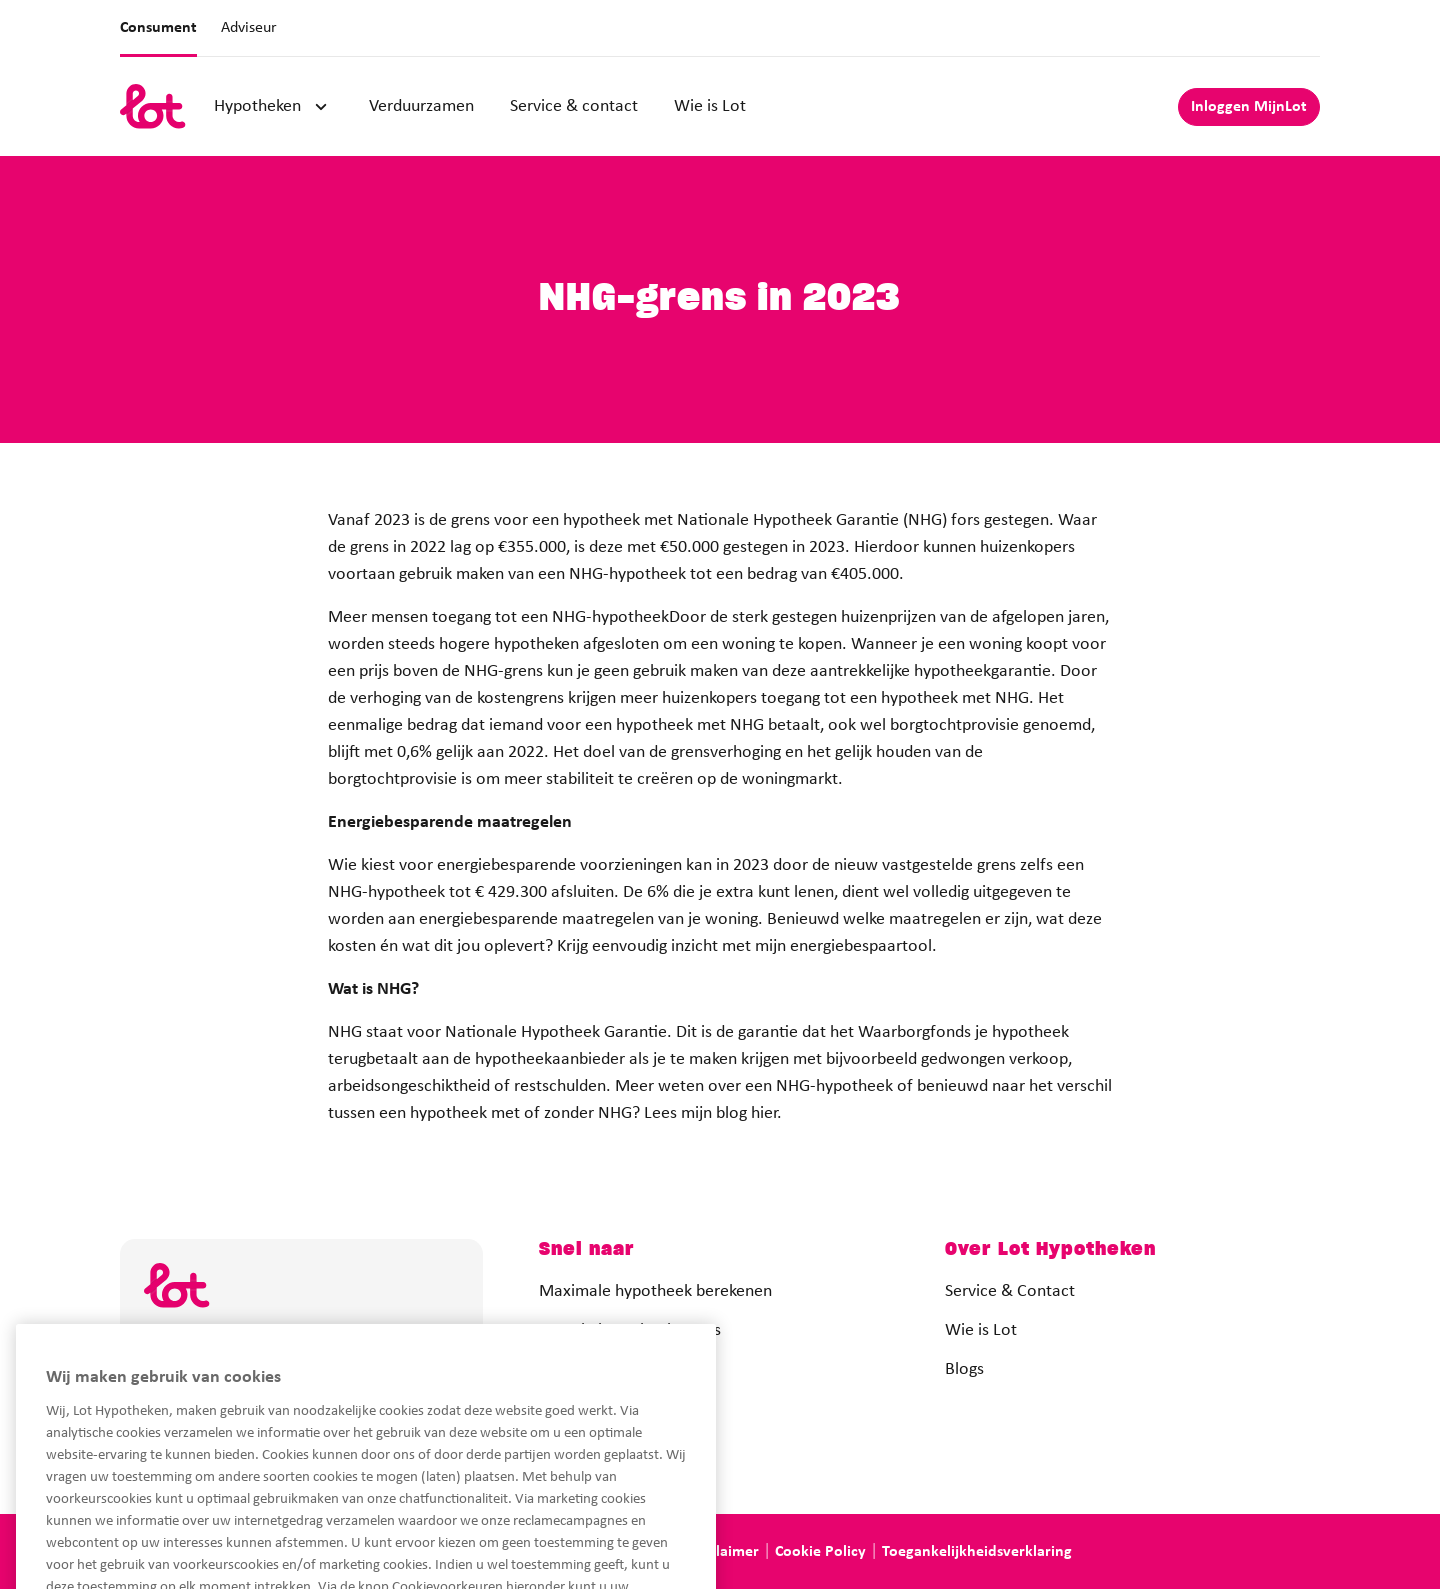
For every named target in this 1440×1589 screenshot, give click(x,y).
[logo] (153, 106)
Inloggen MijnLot (1249, 107)
